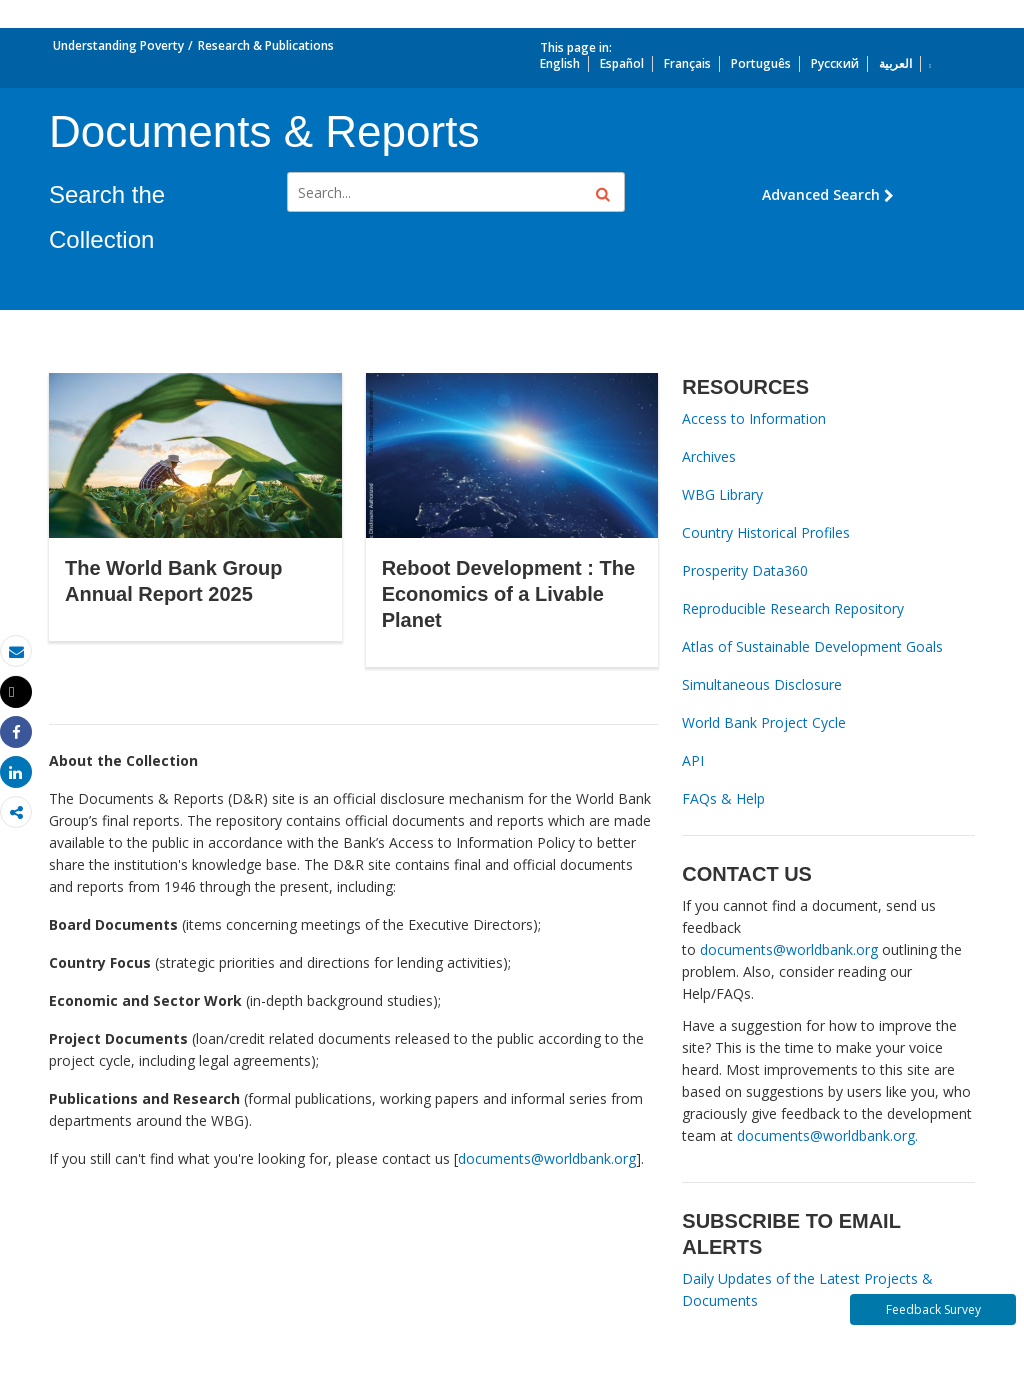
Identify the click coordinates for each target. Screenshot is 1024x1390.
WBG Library (722, 494)
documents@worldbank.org (547, 1158)
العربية (895, 63)
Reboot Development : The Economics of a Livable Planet (508, 594)
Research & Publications (266, 45)
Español (622, 63)
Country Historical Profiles (766, 532)
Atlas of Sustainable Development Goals (812, 646)
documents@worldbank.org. (827, 1135)
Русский (835, 63)
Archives (709, 456)
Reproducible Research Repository (793, 608)
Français (687, 63)
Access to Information (754, 418)
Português (761, 63)
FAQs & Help (723, 798)
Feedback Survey (933, 1309)
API (693, 760)
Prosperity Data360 (745, 570)
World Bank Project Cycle (764, 722)
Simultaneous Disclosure (762, 684)
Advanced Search (828, 194)
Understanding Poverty (118, 45)
